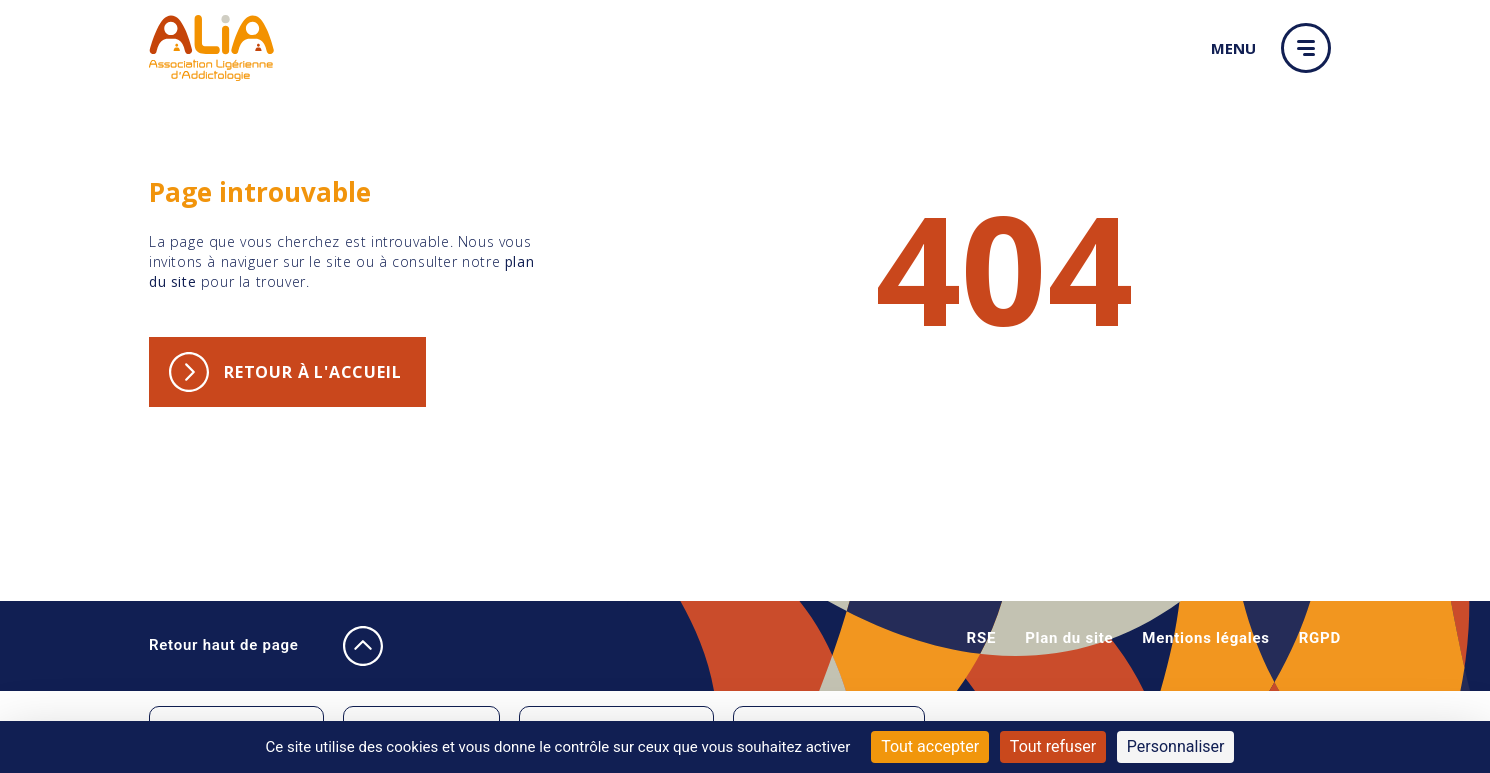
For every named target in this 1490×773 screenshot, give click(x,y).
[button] (1311, 48)
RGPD (1320, 638)
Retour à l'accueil (312, 372)
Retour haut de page (247, 646)
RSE (982, 638)
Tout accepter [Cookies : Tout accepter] (930, 746)
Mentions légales (1205, 638)
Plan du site (1069, 638)
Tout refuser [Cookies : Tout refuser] (1053, 746)
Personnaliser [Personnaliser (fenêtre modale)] (1176, 746)
